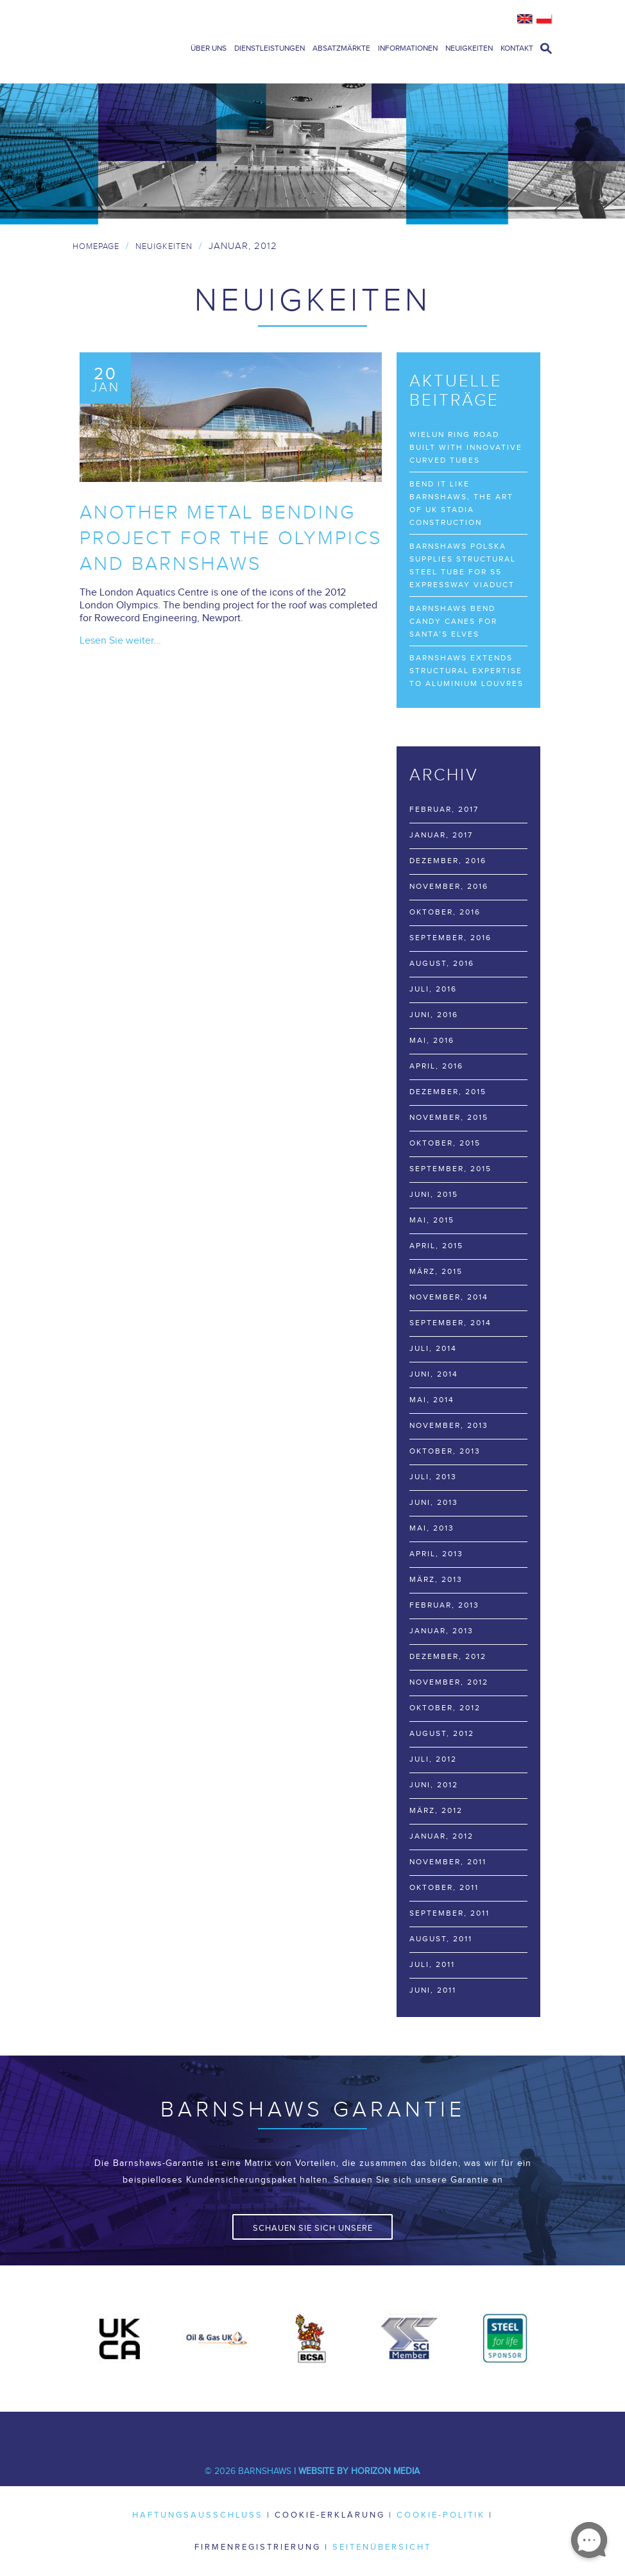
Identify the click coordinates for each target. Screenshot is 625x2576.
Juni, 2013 (433, 1502)
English (525, 19)
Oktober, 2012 (445, 1707)
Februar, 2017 (444, 809)
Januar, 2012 (441, 1836)
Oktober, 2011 (444, 1887)
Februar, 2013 (444, 1605)
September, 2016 (450, 937)
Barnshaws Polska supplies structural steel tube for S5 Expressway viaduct (462, 565)
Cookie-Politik (441, 2515)
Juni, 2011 (432, 1990)
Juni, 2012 (433, 1784)
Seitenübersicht (381, 2547)
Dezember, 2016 (447, 860)
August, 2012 (441, 1733)
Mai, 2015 (431, 1219)
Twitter (255, 2431)
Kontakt (517, 48)
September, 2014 (450, 1322)
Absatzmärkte (341, 48)
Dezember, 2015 (447, 1091)
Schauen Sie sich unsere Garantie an (313, 2231)
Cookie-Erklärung (330, 2515)
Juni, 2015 (433, 1194)
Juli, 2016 (433, 988)
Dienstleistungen (269, 48)
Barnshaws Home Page (124, 41)
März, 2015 (436, 1271)
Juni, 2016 (433, 1014)
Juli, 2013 (433, 1476)
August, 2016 (441, 963)
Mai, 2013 (431, 1528)
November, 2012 (448, 1682)
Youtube (332, 2431)
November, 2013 (448, 1425)
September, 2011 (449, 1913)
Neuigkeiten (469, 48)
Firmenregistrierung (257, 2547)
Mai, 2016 (431, 1040)
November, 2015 (448, 1117)
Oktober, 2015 (445, 1142)
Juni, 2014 (433, 1374)
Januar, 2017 (441, 834)
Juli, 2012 (433, 1759)
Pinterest (370, 2431)
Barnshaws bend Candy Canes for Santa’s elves (453, 621)
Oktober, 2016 (445, 911)
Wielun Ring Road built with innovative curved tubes (465, 447)
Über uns (209, 48)
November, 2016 (448, 886)
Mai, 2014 (431, 1399)
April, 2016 (436, 1065)
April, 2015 (436, 1245)
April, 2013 (436, 1553)
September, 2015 (450, 1168)
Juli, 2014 (433, 1348)
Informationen (408, 48)
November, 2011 (447, 1861)
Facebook (216, 2431)
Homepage (96, 246)
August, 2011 (440, 1938)
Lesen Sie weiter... (120, 641)
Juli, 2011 (432, 1964)
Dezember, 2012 (447, 1656)
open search (546, 48)
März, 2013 (436, 1579)
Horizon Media (385, 2471)
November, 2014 (448, 1296)
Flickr (409, 2431)
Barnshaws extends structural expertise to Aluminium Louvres (466, 670)
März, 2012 (436, 1810)
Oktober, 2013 (445, 1451)
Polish (544, 19)
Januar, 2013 (441, 1630)
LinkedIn (293, 2431)
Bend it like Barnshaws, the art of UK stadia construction (461, 503)
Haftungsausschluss (197, 2515)
